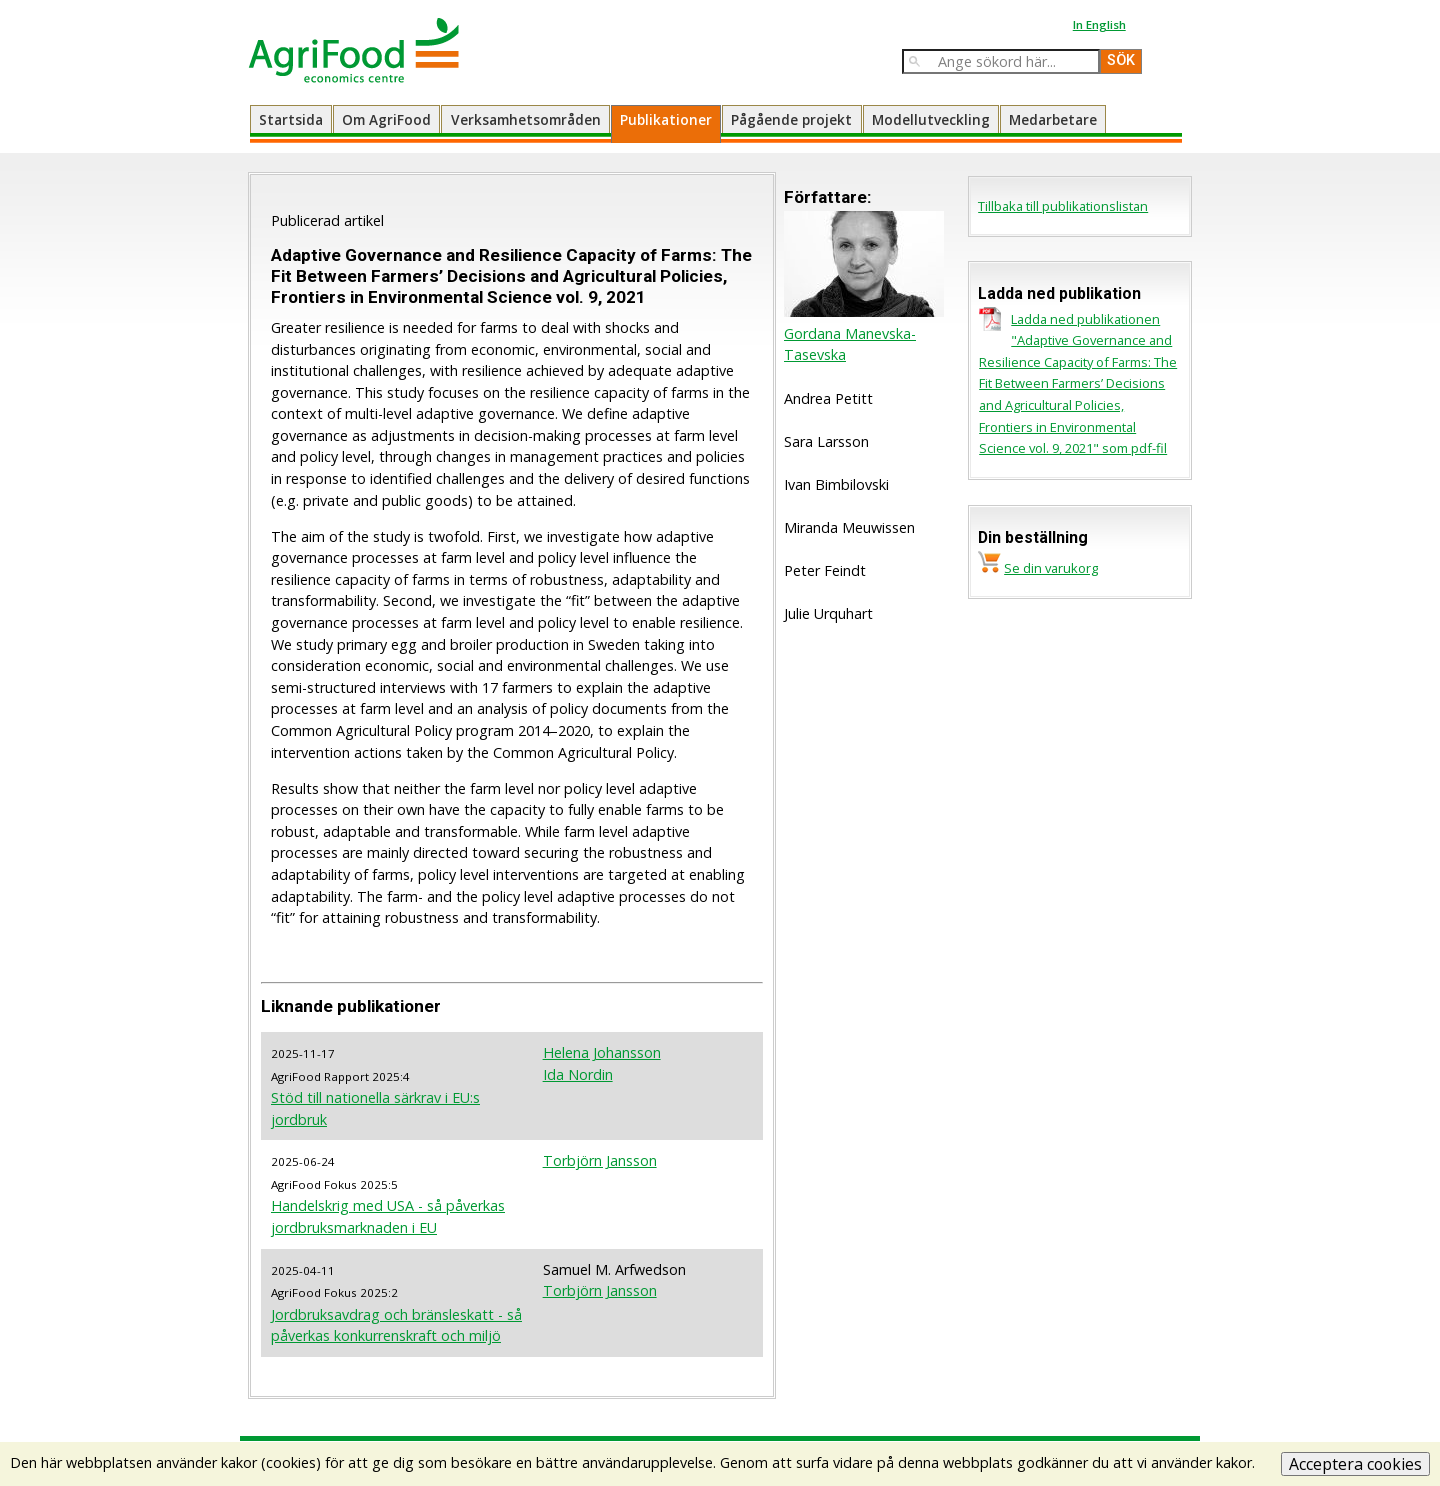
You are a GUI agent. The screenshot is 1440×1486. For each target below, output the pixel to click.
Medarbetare (1053, 119)
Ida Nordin (578, 1074)
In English (1099, 24)
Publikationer (666, 119)
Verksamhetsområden (526, 119)
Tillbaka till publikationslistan (1063, 206)
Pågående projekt (791, 119)
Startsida (291, 119)
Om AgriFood (386, 119)
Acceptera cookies (1355, 1464)
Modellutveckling (931, 119)
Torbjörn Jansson (600, 1160)
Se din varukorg (1051, 568)
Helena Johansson (602, 1052)
